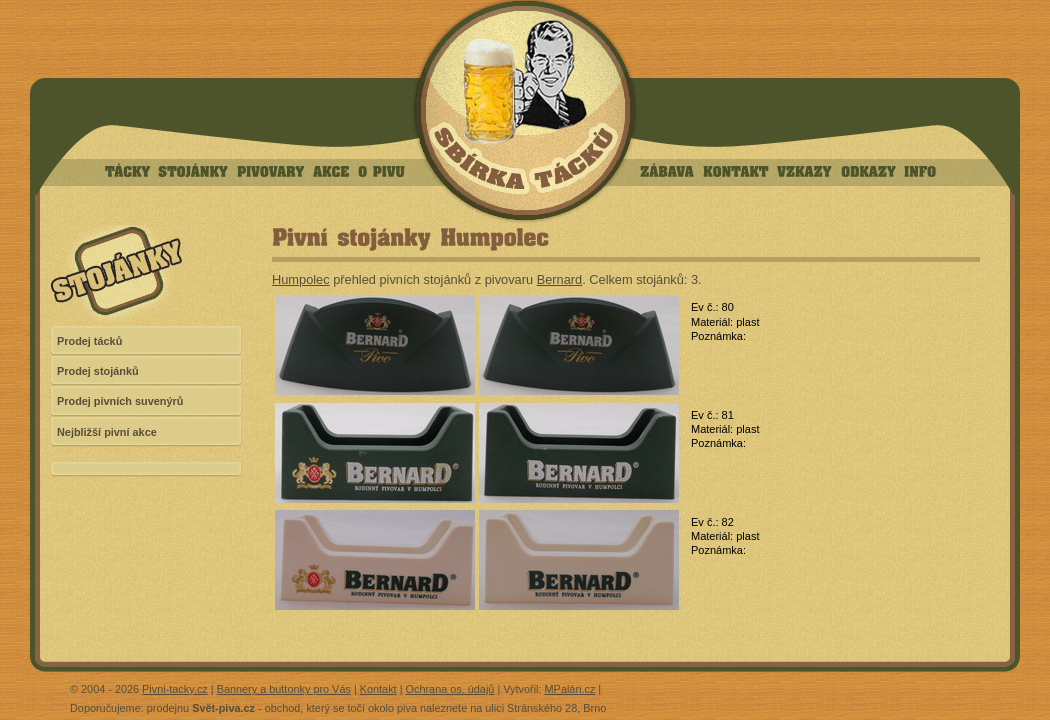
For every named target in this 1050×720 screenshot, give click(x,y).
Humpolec (301, 279)
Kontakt (378, 689)
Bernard (560, 279)
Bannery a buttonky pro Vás (284, 689)
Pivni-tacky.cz (175, 689)
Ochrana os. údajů (450, 689)
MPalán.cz (570, 689)
